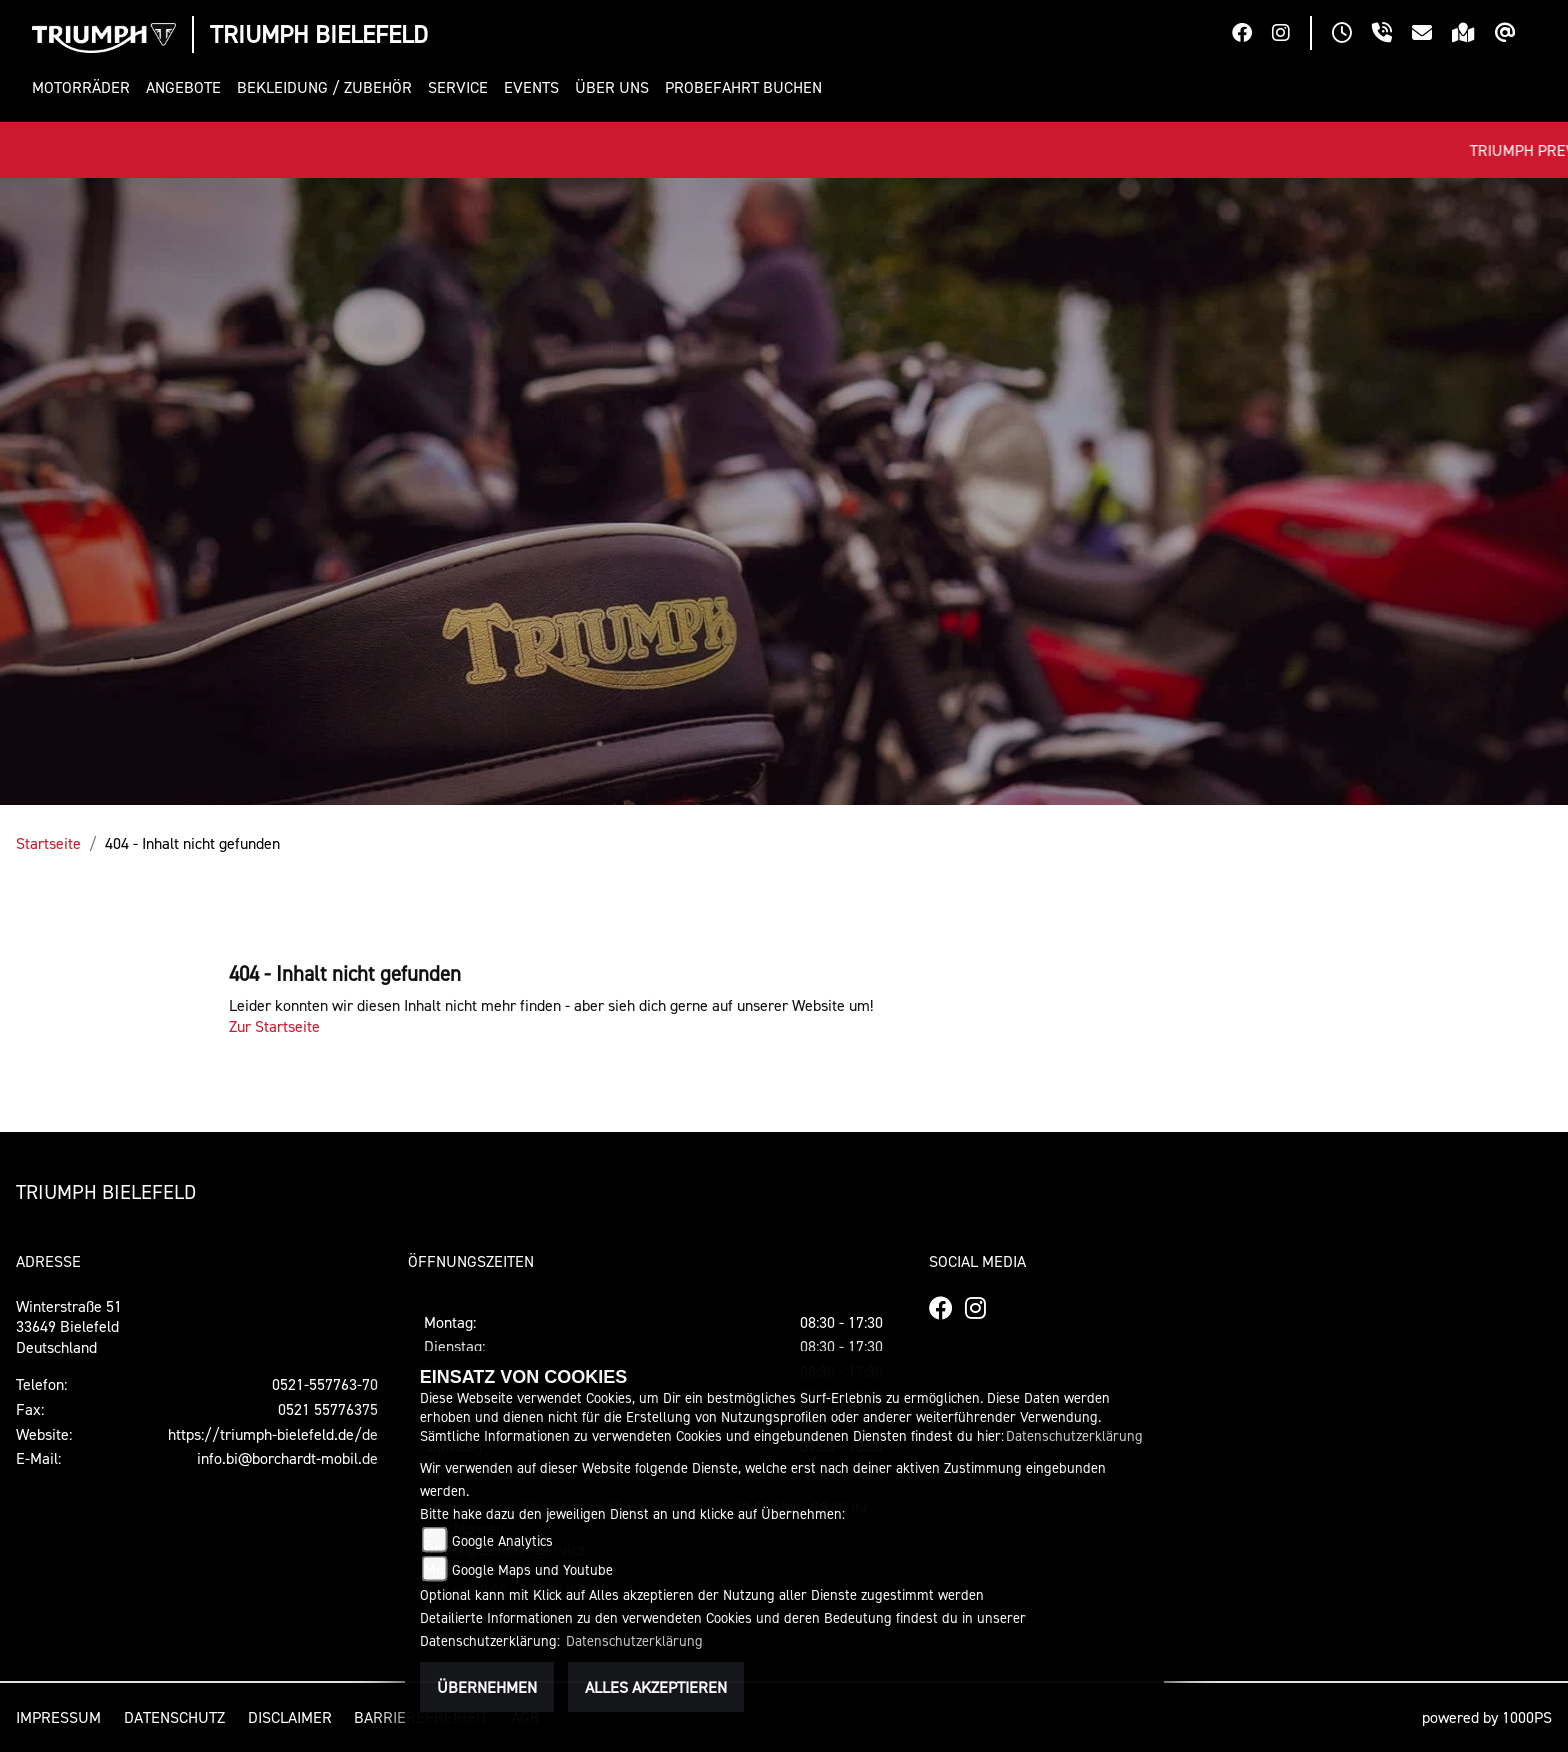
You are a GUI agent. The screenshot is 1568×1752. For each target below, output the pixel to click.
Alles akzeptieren (656, 1687)
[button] (85, 87)
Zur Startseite (274, 1026)
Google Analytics (502, 1540)
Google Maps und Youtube (532, 1569)
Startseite (48, 843)
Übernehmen (487, 1687)
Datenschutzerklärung (1074, 1435)
